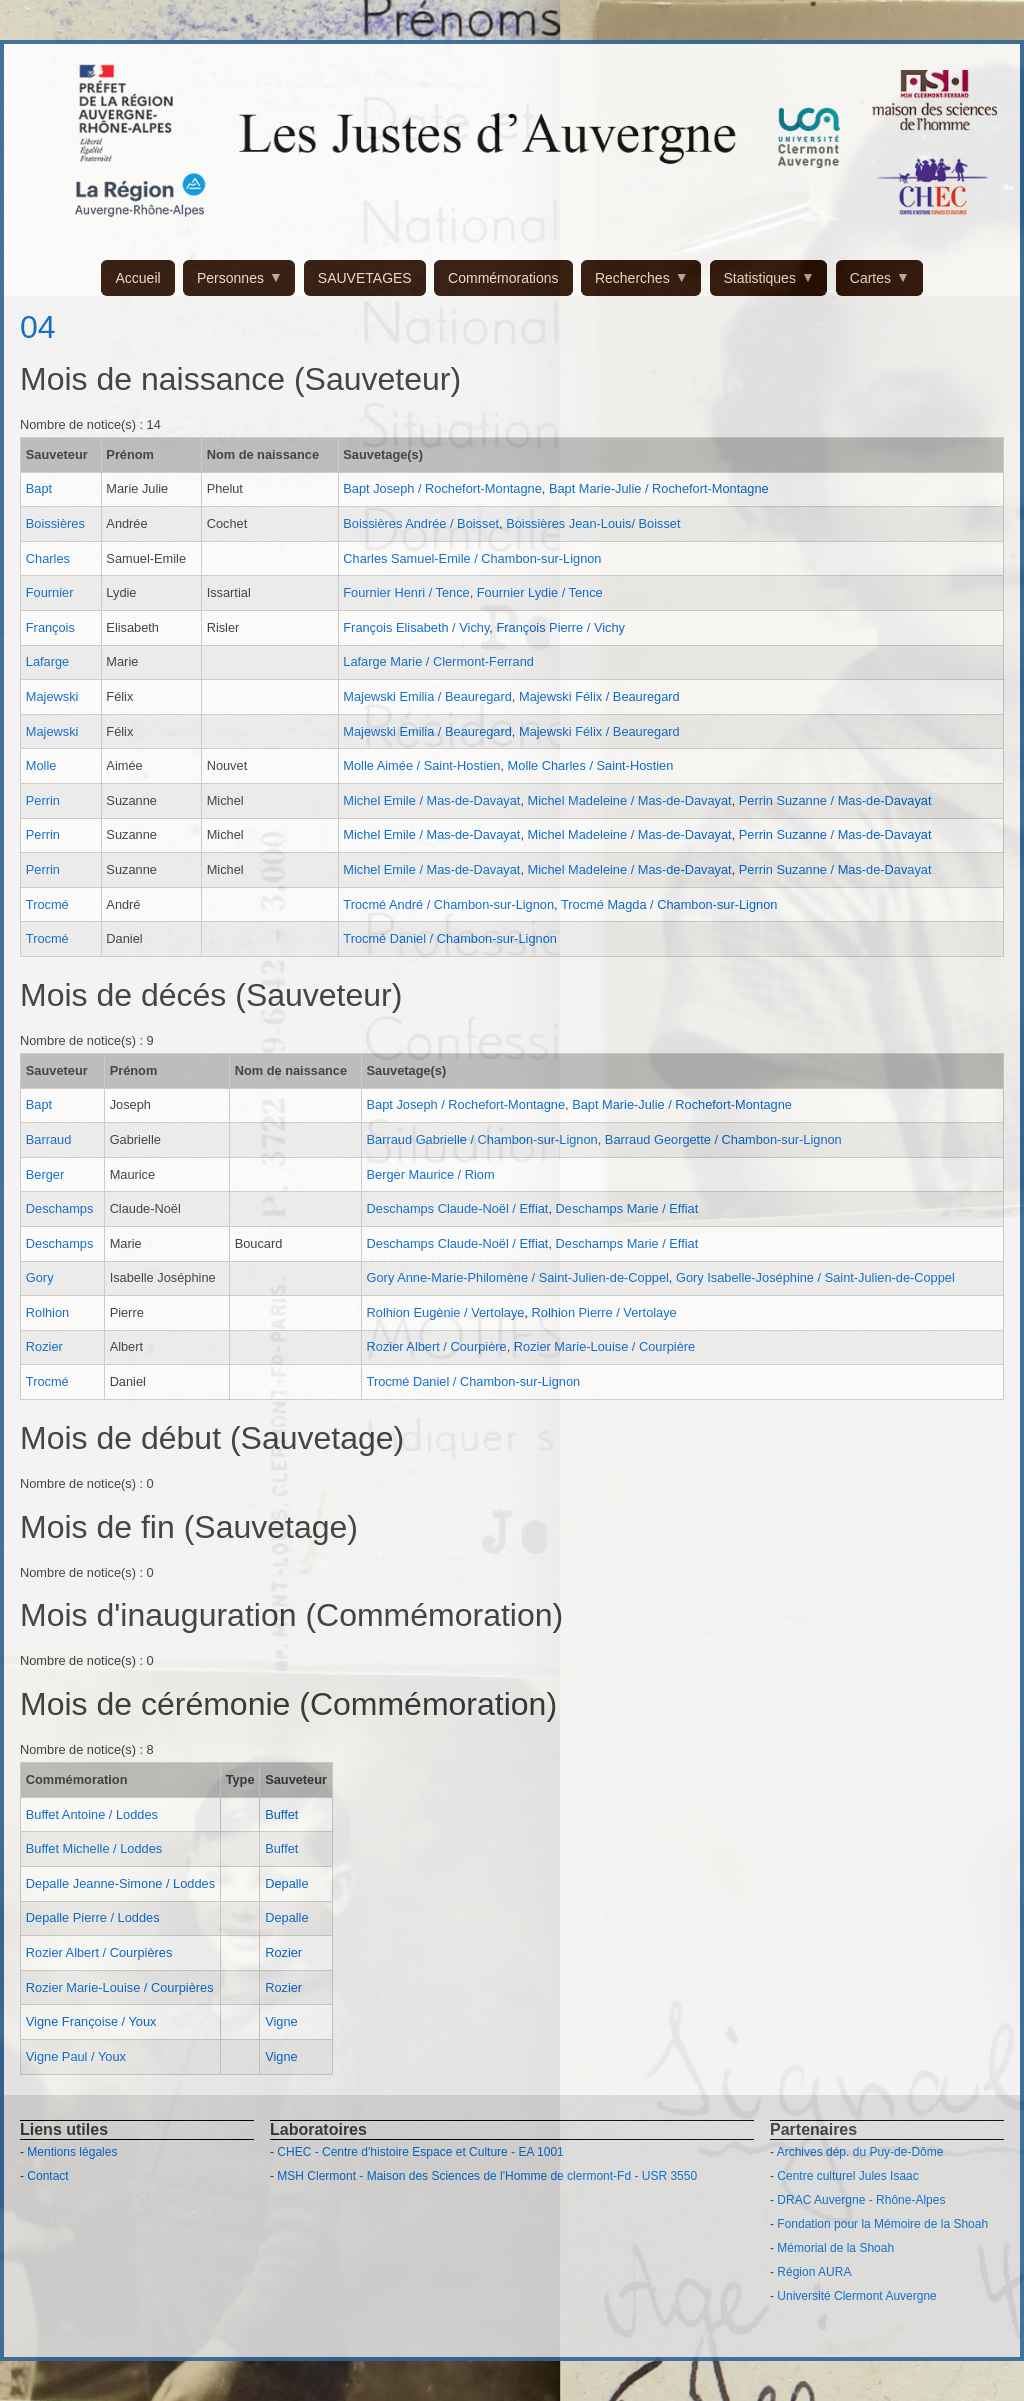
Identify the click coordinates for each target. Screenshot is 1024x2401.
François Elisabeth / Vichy (416, 627)
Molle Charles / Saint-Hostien (591, 765)
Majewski (52, 696)
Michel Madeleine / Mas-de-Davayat (630, 800)
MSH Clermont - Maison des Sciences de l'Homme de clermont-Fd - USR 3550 (487, 2176)
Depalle (286, 1883)
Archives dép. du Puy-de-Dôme (860, 2152)
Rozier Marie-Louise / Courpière (604, 1346)
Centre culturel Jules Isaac (847, 2176)
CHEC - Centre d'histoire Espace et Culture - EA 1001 (420, 2152)
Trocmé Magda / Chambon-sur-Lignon (669, 904)
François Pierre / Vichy (560, 627)
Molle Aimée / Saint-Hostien (421, 765)
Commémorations (503, 278)
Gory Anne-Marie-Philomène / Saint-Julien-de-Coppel (518, 1277)
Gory (40, 1277)
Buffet (281, 1814)
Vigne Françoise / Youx (91, 2021)
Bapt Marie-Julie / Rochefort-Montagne (659, 488)
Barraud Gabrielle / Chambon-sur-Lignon (482, 1139)
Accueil (137, 278)
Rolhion (47, 1312)
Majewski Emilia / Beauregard (427, 696)
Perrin (43, 800)
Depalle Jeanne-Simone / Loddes (120, 1883)
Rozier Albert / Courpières (99, 1952)
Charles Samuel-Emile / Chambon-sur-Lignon (472, 558)
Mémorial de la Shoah (835, 2248)
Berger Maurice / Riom (431, 1174)
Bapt (39, 488)
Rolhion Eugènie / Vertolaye (446, 1312)
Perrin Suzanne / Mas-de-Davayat (835, 800)
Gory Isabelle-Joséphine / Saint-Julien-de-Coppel (815, 1277)
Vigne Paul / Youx (76, 2056)
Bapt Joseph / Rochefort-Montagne (442, 488)
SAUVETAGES (365, 278)
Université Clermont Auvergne (856, 2296)
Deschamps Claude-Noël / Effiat (458, 1208)
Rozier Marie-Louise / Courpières (120, 1987)
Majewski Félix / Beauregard (599, 696)
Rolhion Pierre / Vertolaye (604, 1312)
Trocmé (47, 904)
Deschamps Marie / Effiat (627, 1208)
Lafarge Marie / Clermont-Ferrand (438, 661)
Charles (48, 558)
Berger (45, 1174)
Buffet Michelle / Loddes (94, 1848)
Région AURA (814, 2272)
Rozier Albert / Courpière (437, 1346)
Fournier (50, 592)
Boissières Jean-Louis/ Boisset (593, 523)
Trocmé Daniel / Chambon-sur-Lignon (450, 938)
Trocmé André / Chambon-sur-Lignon (448, 904)
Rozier (44, 1346)
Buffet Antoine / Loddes (92, 1814)
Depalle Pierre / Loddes (93, 1917)
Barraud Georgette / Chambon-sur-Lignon (723, 1139)
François (50, 627)
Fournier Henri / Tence (406, 592)
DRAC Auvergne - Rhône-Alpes (861, 2200)
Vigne (281, 2021)
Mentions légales (72, 2152)
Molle (41, 765)
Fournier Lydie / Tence (540, 592)
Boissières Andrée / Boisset (421, 523)
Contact (47, 2176)
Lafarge (47, 661)
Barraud (49, 1139)
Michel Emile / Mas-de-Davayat (431, 800)
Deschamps (60, 1208)
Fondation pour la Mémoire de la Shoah (882, 2224)
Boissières (55, 523)
